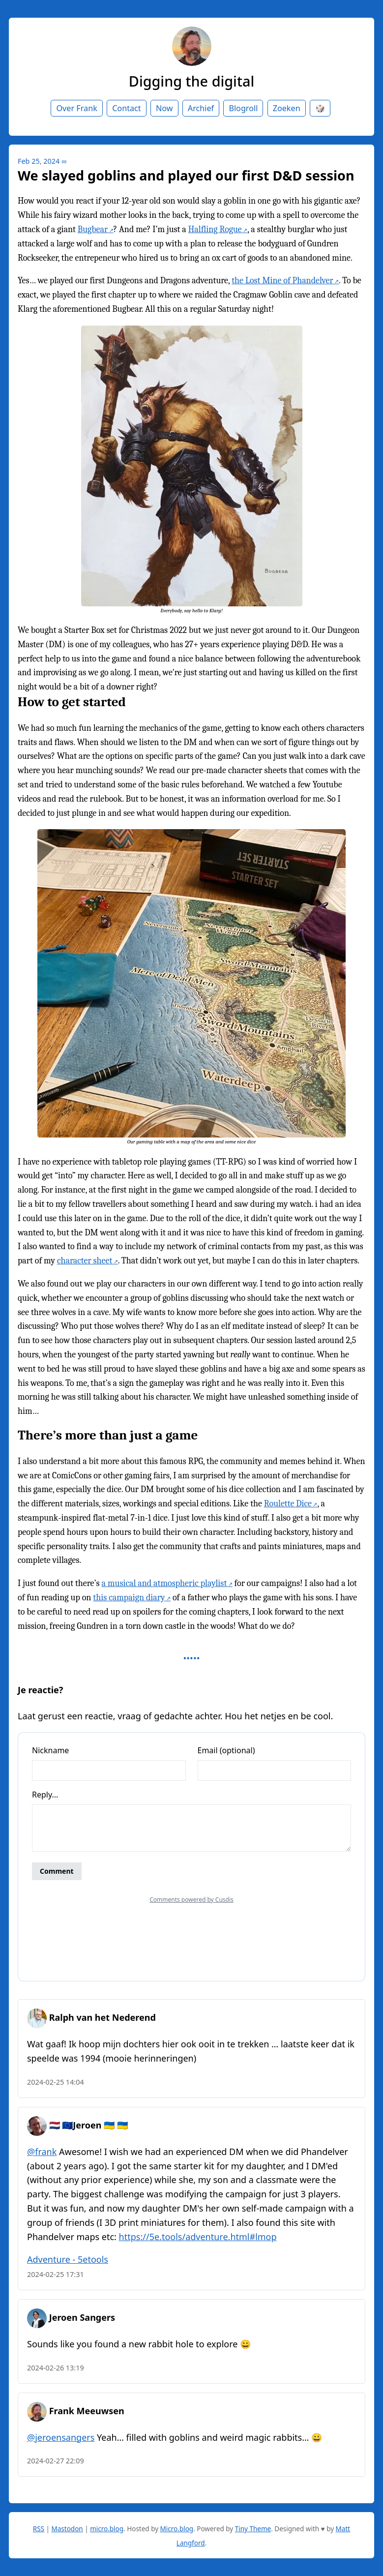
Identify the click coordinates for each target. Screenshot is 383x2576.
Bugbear (93, 229)
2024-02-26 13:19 (55, 2367)
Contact (126, 108)
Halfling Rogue (215, 229)
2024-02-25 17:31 (55, 2274)
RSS (38, 2528)
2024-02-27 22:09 (55, 2460)
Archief (201, 108)
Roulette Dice (288, 1503)
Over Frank (76, 108)
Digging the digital (191, 80)
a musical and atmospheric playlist (164, 1583)
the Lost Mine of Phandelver (282, 280)
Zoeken (286, 108)
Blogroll (243, 108)
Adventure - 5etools (67, 2259)
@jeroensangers (60, 2437)
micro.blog (106, 2528)
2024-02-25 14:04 (55, 2082)
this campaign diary (129, 1597)
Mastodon (67, 2528)
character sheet (84, 1261)
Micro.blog (177, 2528)
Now (164, 108)
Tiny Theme (253, 2528)
